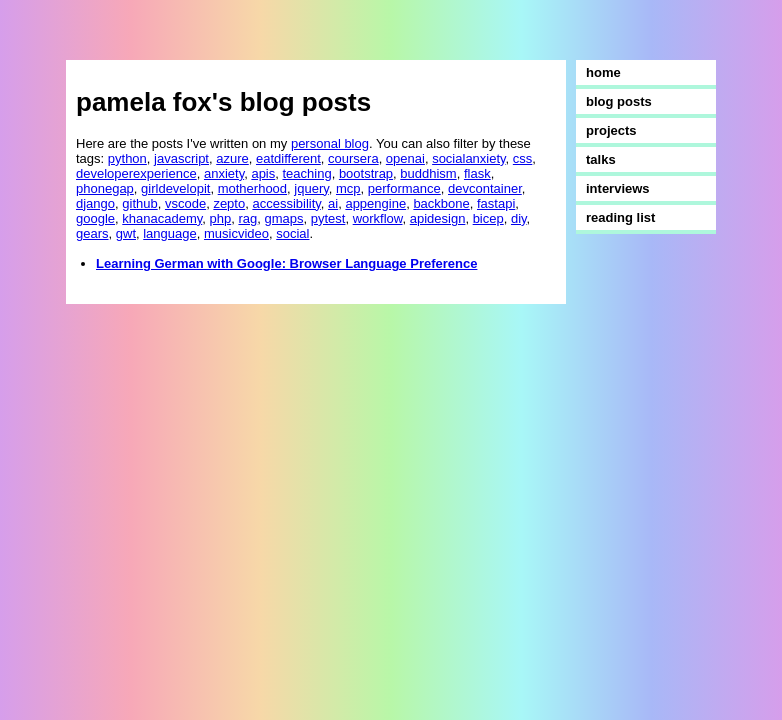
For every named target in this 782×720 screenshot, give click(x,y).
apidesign (438, 218)
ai (333, 203)
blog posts (619, 101)
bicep (488, 218)
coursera (353, 158)
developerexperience (136, 173)
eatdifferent (288, 158)
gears (92, 233)
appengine (375, 203)
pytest (328, 218)
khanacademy (162, 218)
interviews (618, 188)
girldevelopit (175, 188)
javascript (181, 158)
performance (404, 188)
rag (247, 218)
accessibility (286, 203)
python (127, 158)
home (603, 72)
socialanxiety (468, 158)
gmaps (283, 218)
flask (477, 173)
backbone (441, 203)
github (139, 203)
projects (611, 130)
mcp (348, 188)
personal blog (330, 143)
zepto (229, 203)
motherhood (252, 188)
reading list (620, 217)
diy (519, 218)
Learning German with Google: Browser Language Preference (286, 263)
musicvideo (236, 233)
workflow (378, 218)
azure (232, 158)
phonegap (105, 188)
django (95, 203)
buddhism (428, 173)
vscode (185, 203)
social (292, 233)
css (523, 158)
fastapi (496, 203)
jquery (311, 188)
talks (601, 159)
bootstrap (366, 173)
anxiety (224, 173)
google (95, 218)
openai (405, 158)
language (170, 233)
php (221, 218)
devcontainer (485, 188)
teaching (307, 173)
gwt (126, 233)
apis (263, 173)
